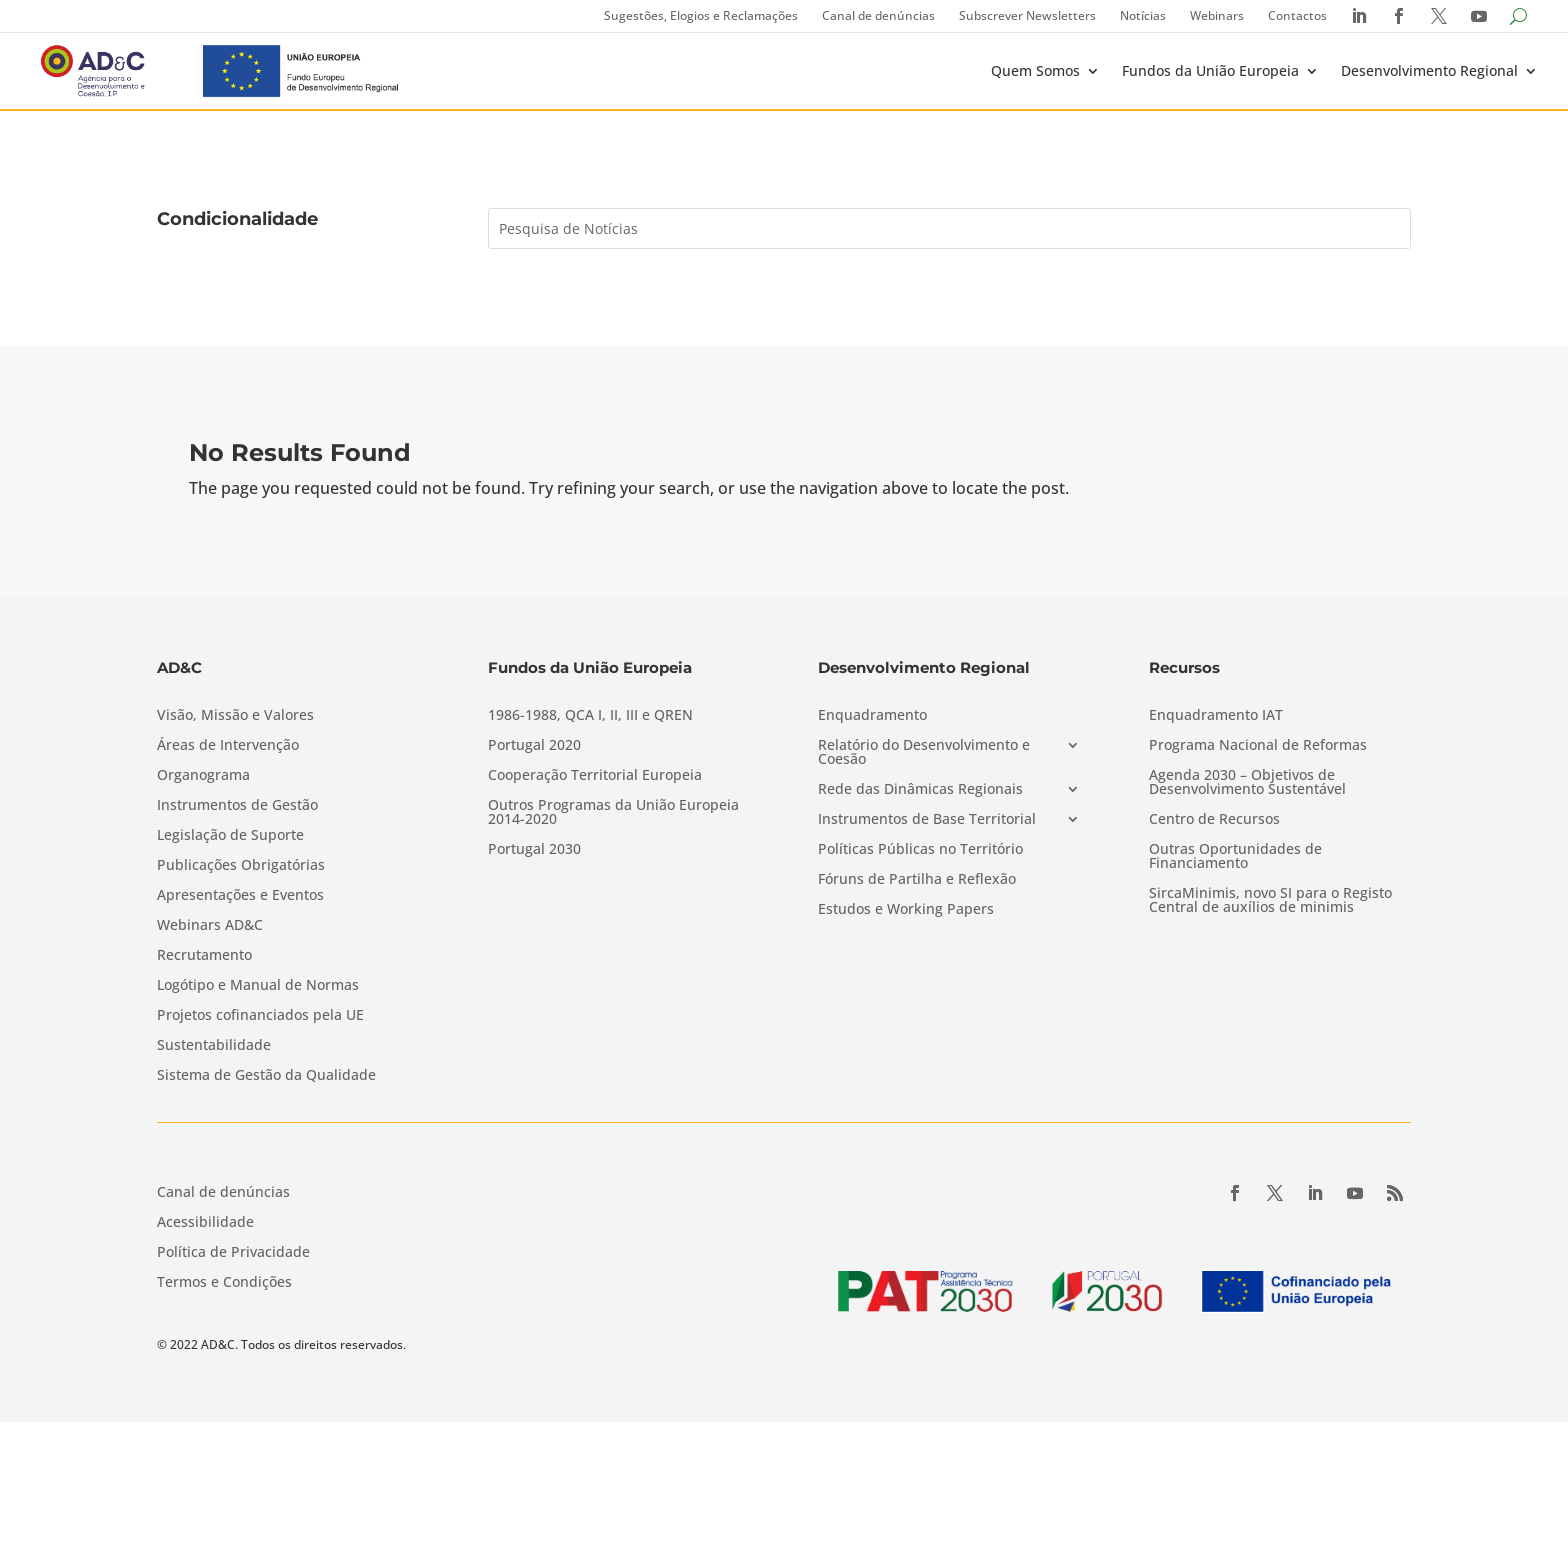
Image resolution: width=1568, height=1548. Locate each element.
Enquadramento (872, 716)
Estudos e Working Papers (906, 910)
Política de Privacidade (233, 1253)
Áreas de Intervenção (228, 746)
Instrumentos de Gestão (237, 806)
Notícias (1143, 15)
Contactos (1297, 15)
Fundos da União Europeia (1210, 70)
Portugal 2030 (534, 850)
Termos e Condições (224, 1283)
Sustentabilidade (214, 1046)
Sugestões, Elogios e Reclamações (701, 15)
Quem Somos (1035, 70)
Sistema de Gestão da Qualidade (266, 1076)
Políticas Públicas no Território (920, 850)
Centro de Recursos (1214, 820)
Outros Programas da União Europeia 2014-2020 (613, 813)
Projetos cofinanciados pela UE (260, 1016)
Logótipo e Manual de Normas (258, 986)
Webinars (1217, 15)
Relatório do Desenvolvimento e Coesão (924, 753)
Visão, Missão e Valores (235, 716)
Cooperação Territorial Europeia (595, 776)
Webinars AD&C (210, 926)
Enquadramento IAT (1216, 716)
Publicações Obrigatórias (241, 866)
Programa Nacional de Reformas (1258, 746)
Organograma (203, 776)
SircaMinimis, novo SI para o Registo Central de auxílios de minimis (1270, 901)
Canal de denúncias (878, 15)
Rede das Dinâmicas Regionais (920, 790)
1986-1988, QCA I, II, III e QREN (590, 716)
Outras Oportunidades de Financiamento (1235, 857)
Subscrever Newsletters (1027, 15)
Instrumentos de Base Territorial (927, 820)
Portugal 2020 (534, 746)
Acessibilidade (205, 1223)
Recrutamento (204, 956)
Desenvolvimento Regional (1429, 70)
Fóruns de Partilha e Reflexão (917, 880)
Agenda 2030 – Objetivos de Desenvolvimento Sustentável (1247, 783)
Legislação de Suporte (230, 836)
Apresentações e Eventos (240, 896)
